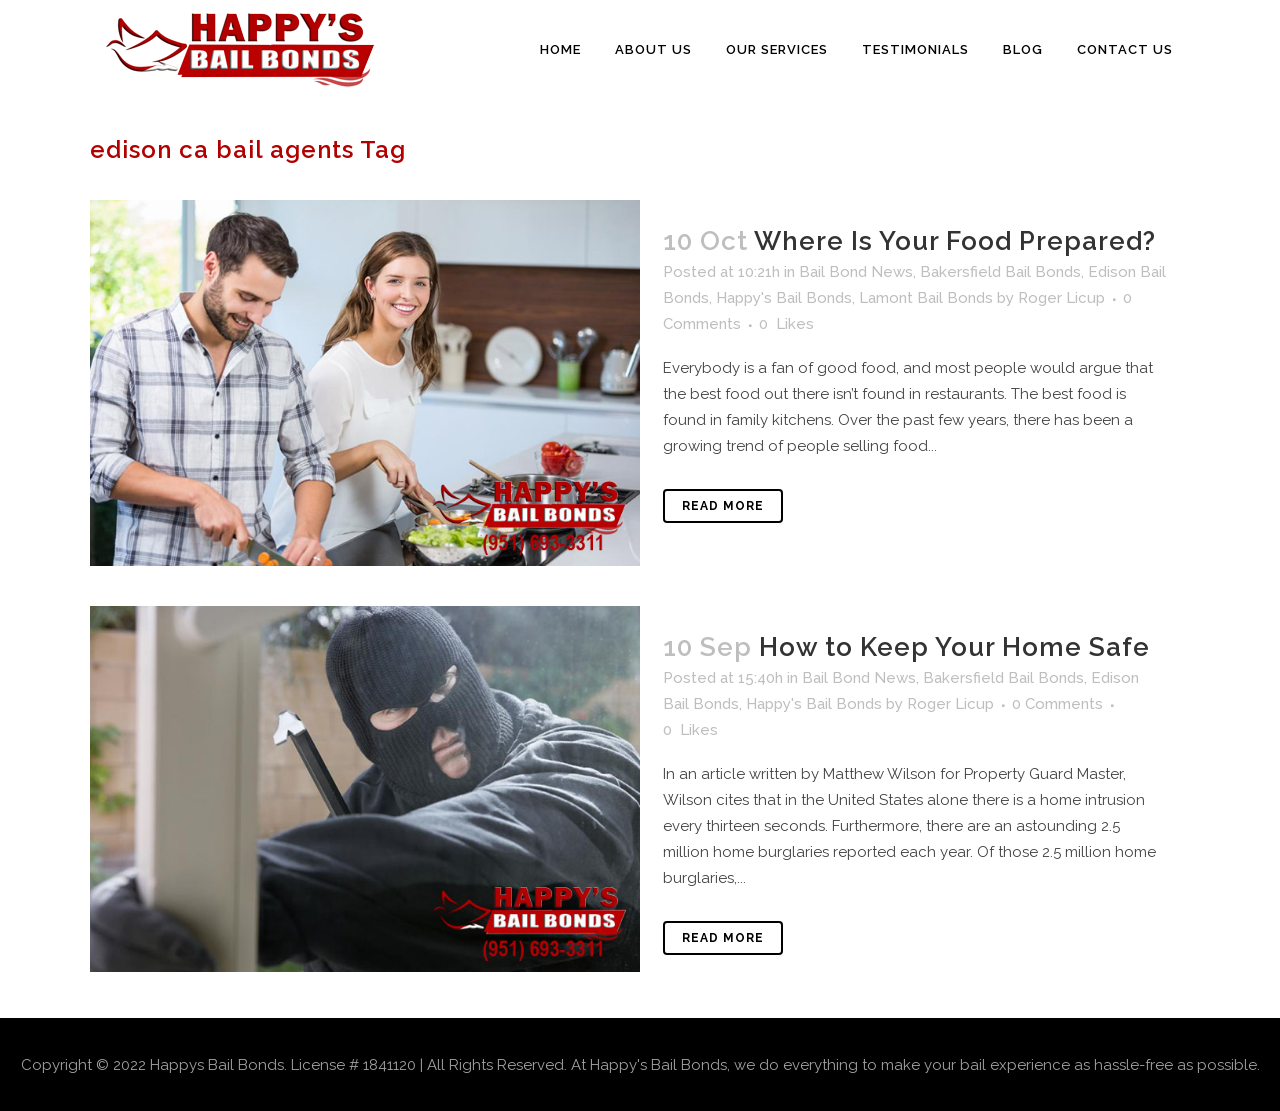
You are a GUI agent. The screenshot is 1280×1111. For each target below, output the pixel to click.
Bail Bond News (856, 272)
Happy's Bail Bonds (784, 298)
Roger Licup (1061, 298)
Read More (723, 506)
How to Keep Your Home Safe (954, 647)
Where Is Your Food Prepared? (955, 241)
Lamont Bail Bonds (926, 298)
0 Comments (1057, 704)
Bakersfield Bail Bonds (1000, 272)
